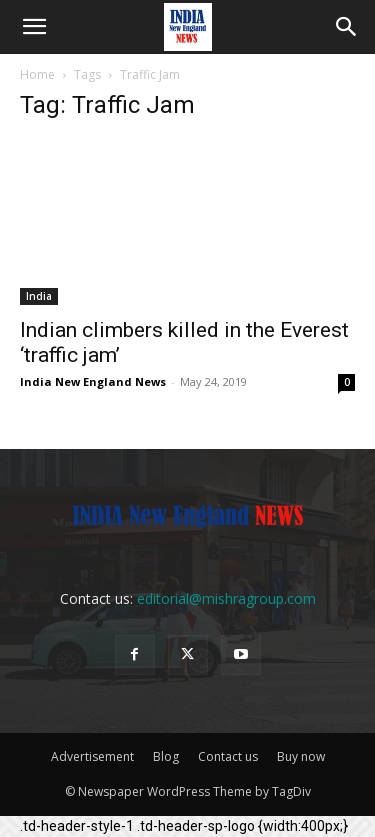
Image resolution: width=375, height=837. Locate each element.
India (39, 296)
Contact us (228, 756)
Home (37, 74)
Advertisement (92, 756)
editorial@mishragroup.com (226, 598)
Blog (166, 756)
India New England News (93, 381)
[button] (34, 27)
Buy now (301, 756)
